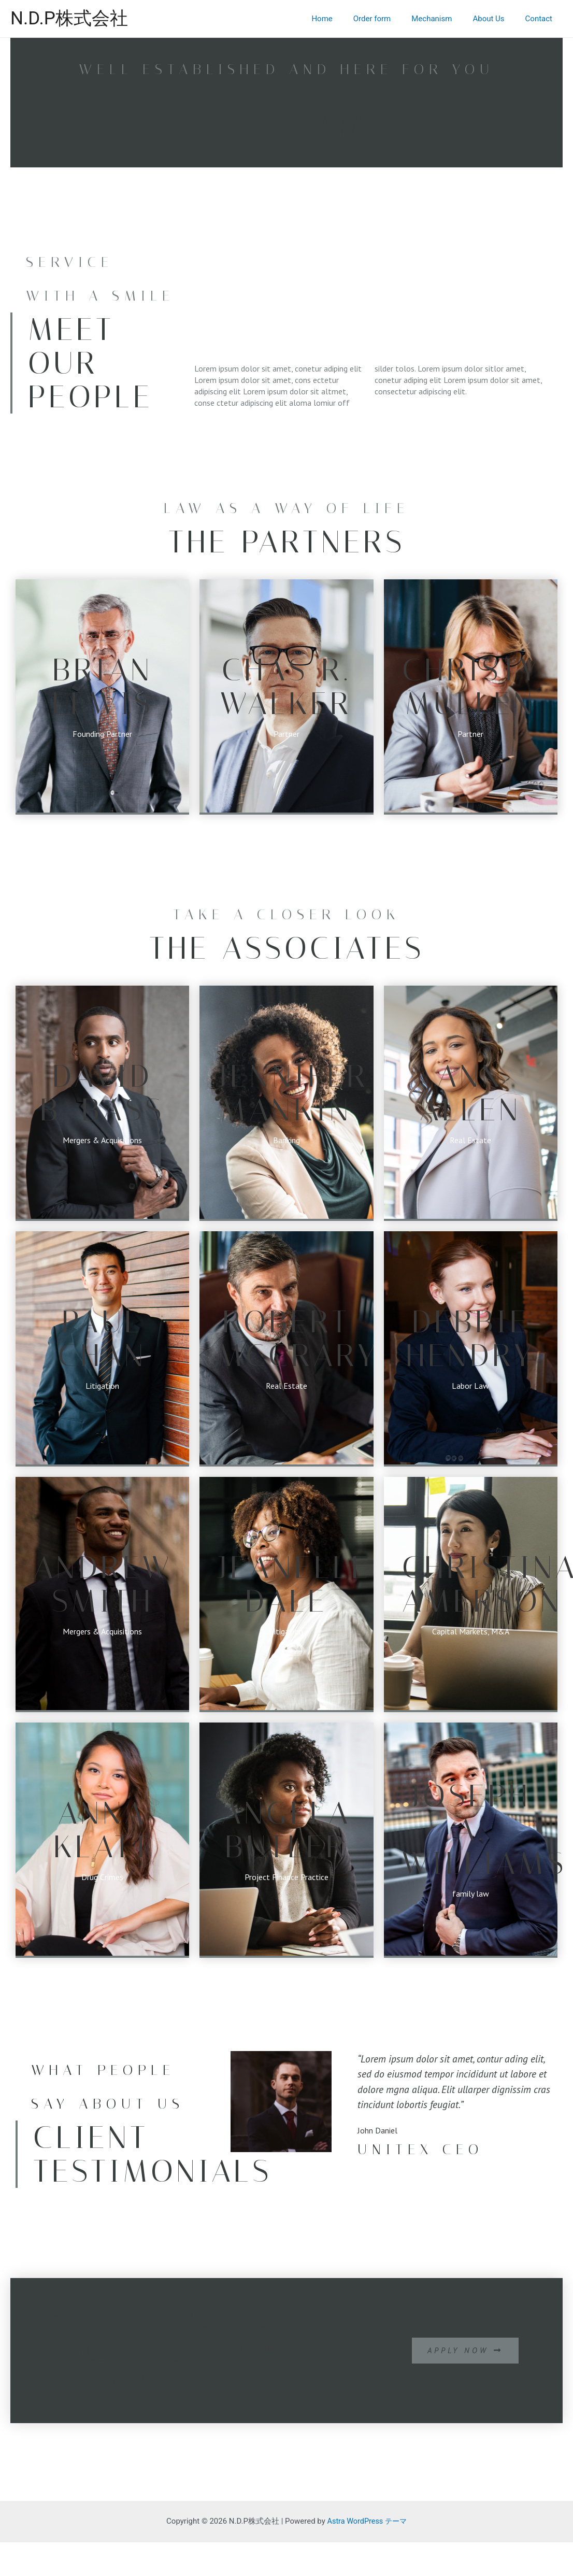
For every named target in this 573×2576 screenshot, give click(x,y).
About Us (496, 18)
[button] (463, 2351)
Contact (541, 18)
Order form (390, 18)
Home (345, 18)
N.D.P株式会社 (69, 18)
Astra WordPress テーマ (367, 2521)
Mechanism (444, 18)
